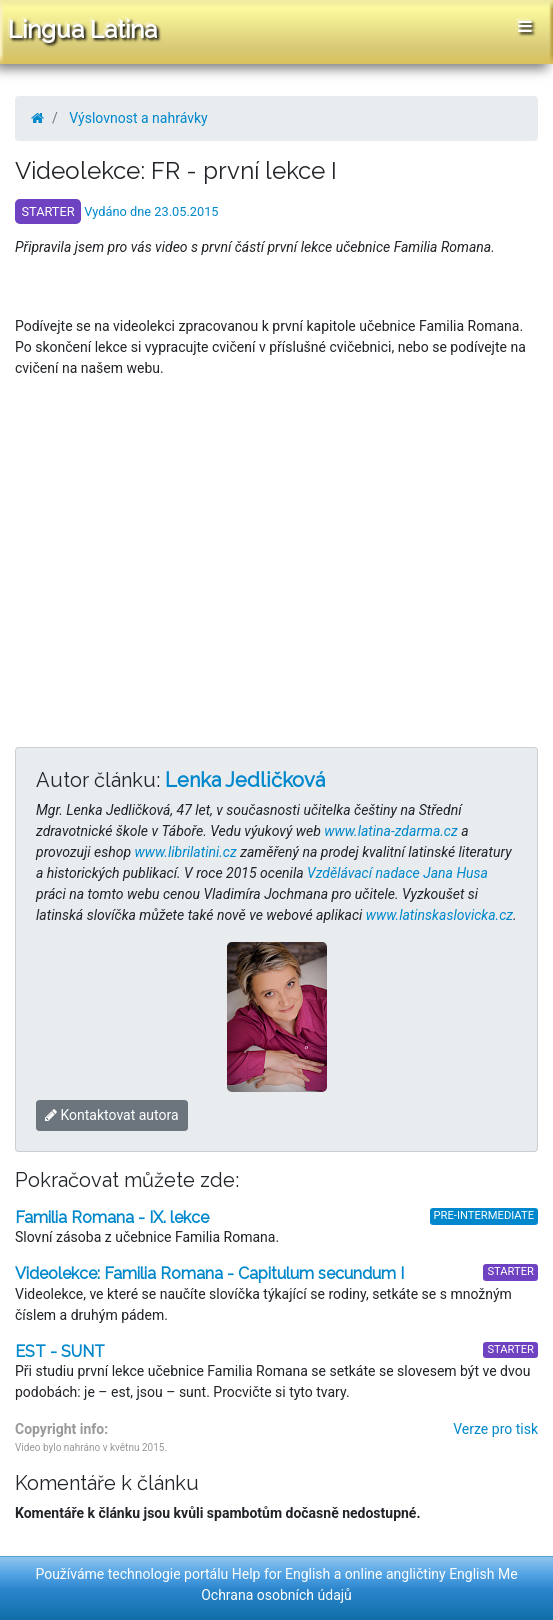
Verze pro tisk (495, 1429)
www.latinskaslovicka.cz (439, 915)
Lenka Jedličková (245, 780)
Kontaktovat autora (112, 1115)
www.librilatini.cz (186, 852)
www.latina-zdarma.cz (390, 831)
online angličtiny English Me (431, 1574)
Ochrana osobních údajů (276, 1595)
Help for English (281, 1574)
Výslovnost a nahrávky (138, 118)
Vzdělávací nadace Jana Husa (397, 873)
